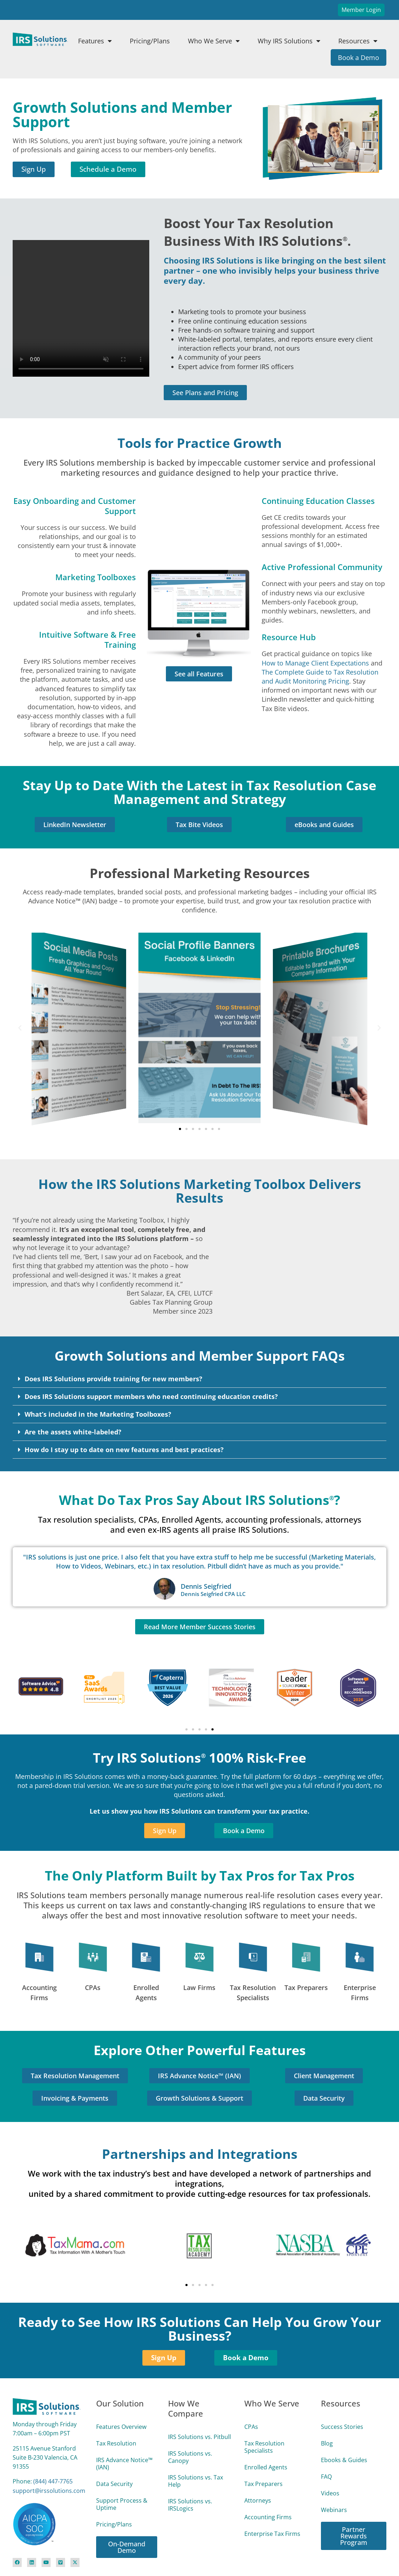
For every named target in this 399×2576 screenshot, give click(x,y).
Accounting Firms (268, 2517)
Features (95, 41)
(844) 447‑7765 (53, 2481)
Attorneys (257, 2500)
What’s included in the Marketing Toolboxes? (98, 1414)
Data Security (114, 2484)
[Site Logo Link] (40, 39)
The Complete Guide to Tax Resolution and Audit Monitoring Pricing (320, 676)
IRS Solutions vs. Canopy (190, 2457)
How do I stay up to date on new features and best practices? (124, 1449)
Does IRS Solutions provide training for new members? (113, 1378)
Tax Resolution (116, 2443)
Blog (327, 2443)
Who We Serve (214, 41)
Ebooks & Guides (344, 2460)
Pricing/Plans (150, 41)
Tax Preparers (306, 1987)
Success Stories (342, 2427)
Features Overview (121, 2427)
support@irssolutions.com (49, 2491)
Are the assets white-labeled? (73, 1432)
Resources (357, 41)
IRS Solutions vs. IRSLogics (190, 2504)
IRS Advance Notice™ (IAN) (124, 2463)
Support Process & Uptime (121, 2504)
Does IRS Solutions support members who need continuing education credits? (151, 1396)
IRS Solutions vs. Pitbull (199, 2437)
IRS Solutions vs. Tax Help (195, 2481)
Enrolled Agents (265, 2467)
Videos (330, 2493)
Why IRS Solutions (289, 41)
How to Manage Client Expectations (315, 663)
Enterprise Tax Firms (272, 2534)
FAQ (326, 2477)
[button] (19, 1028)
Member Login (361, 10)
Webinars (334, 2510)
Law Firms (199, 1987)
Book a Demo (358, 57)
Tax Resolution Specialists (264, 2447)
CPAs (92, 1987)
